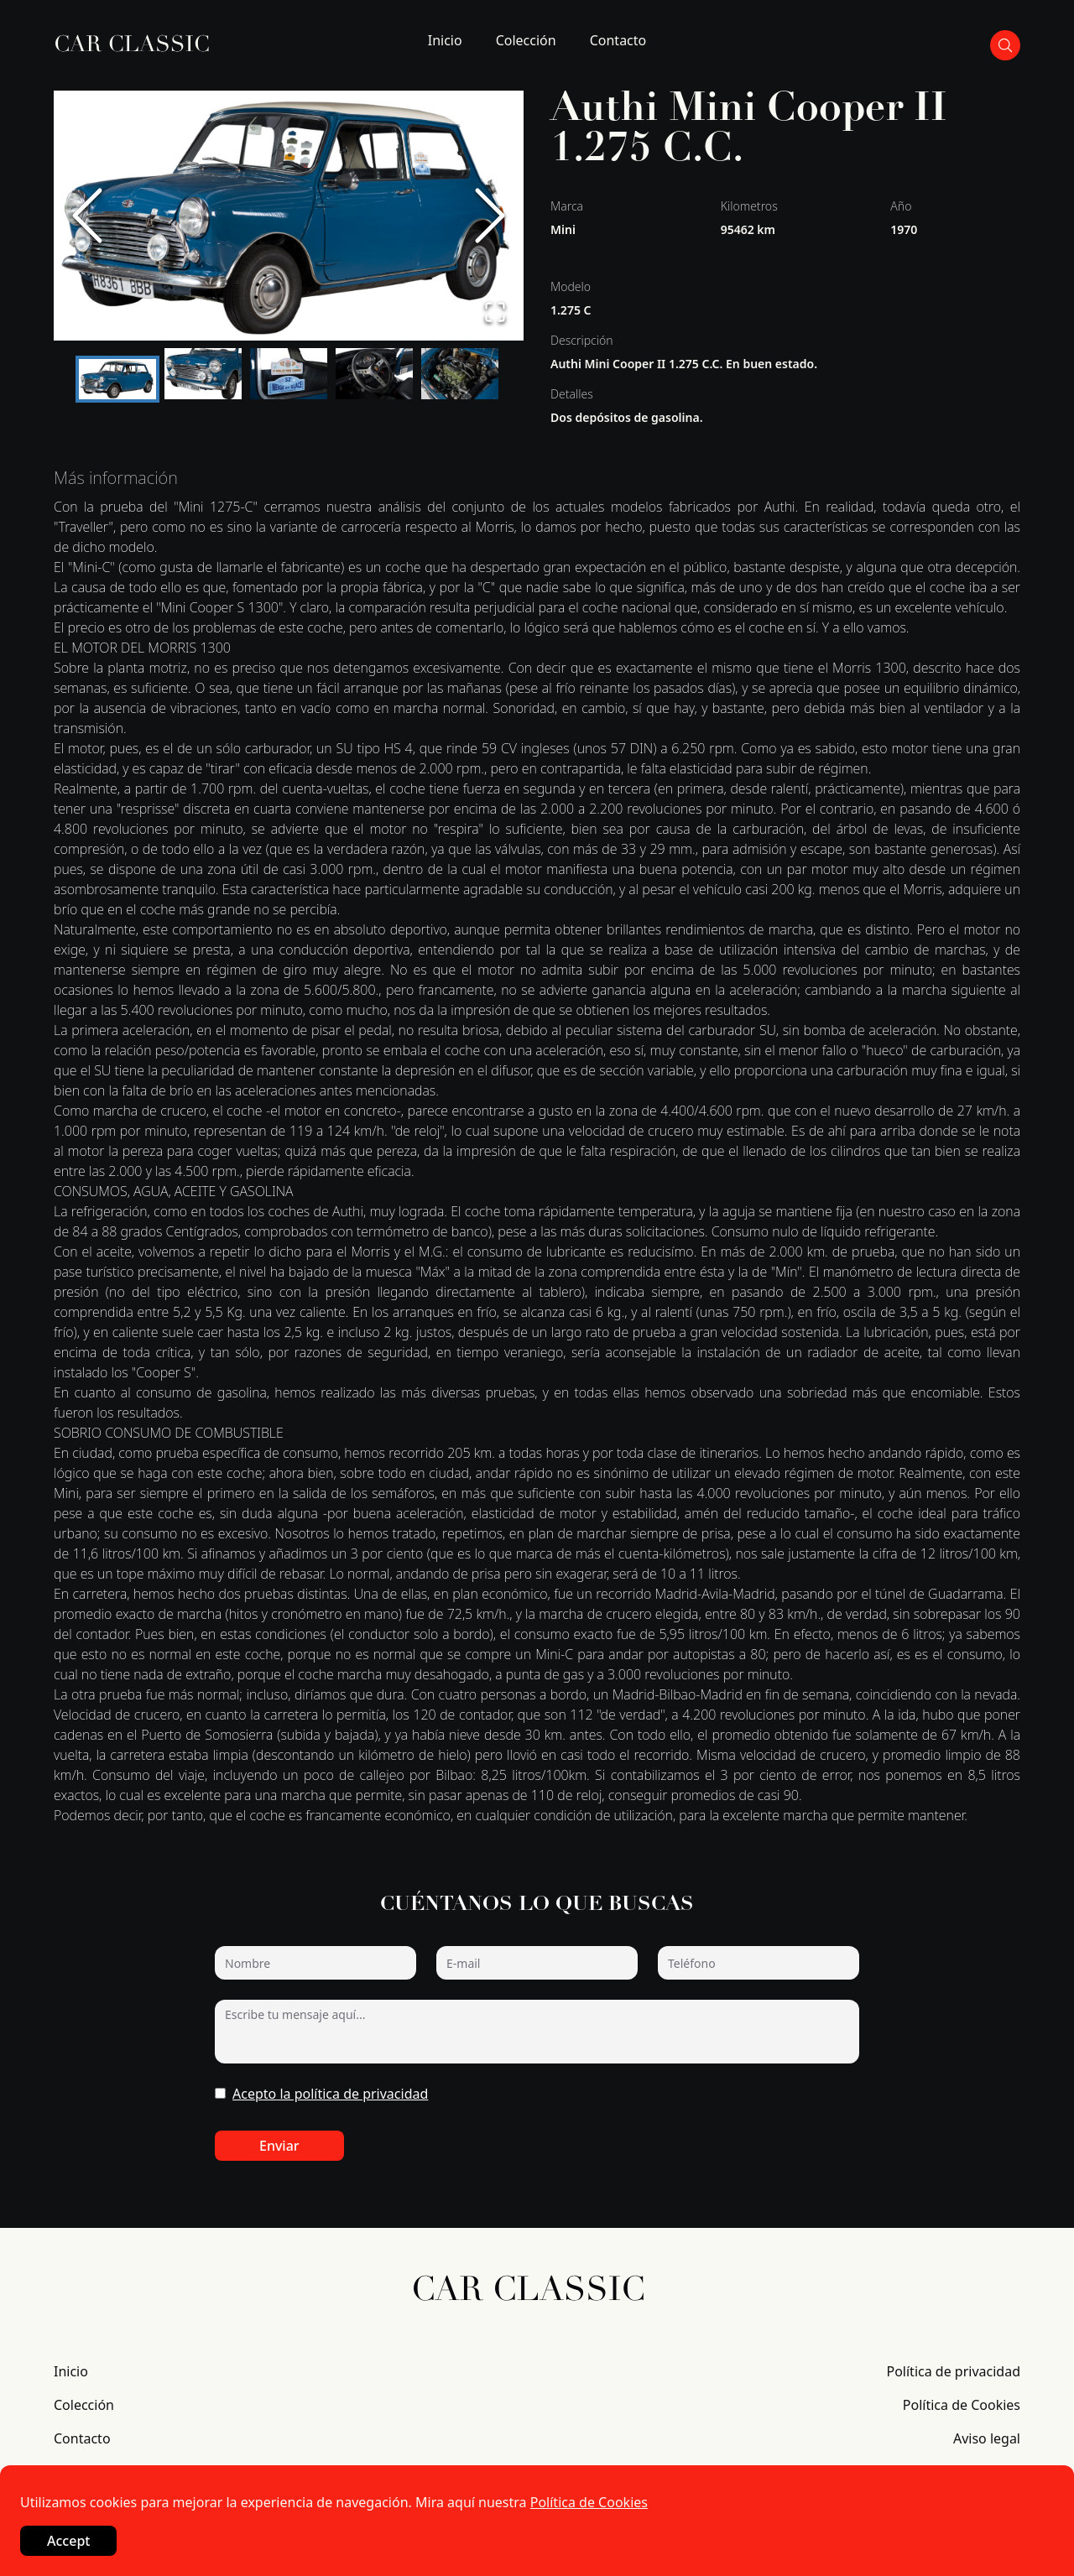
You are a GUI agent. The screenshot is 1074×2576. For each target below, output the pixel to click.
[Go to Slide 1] (117, 379)
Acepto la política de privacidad (330, 2093)
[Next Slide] (490, 215)
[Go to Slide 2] (203, 374)
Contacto (618, 40)
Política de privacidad (953, 2371)
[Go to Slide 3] (289, 374)
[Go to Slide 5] (460, 374)
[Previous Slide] (87, 215)
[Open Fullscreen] (495, 312)
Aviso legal (986, 2438)
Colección (526, 40)
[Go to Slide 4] (374, 374)
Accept (68, 2541)
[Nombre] (315, 1963)
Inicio (445, 40)
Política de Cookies (961, 2405)
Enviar (279, 2145)
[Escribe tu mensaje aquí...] (537, 2031)
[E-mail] (537, 1963)
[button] (289, 216)
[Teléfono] (758, 1963)
